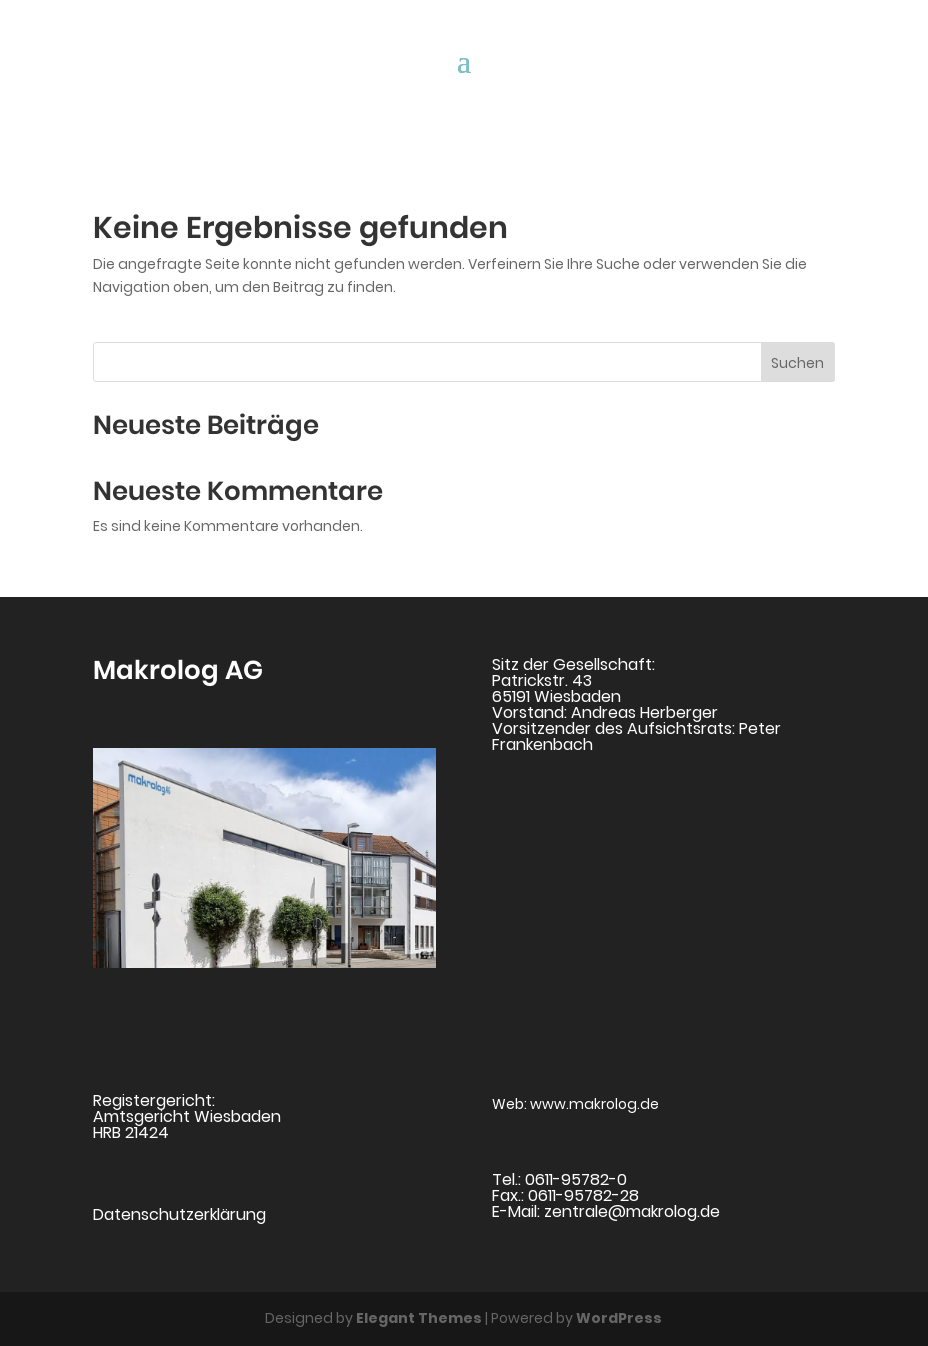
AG (241, 670)
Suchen (797, 363)
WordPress (619, 1318)
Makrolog (156, 670)
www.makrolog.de (594, 1104)
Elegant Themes (419, 1318)
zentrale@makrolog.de (632, 1211)
